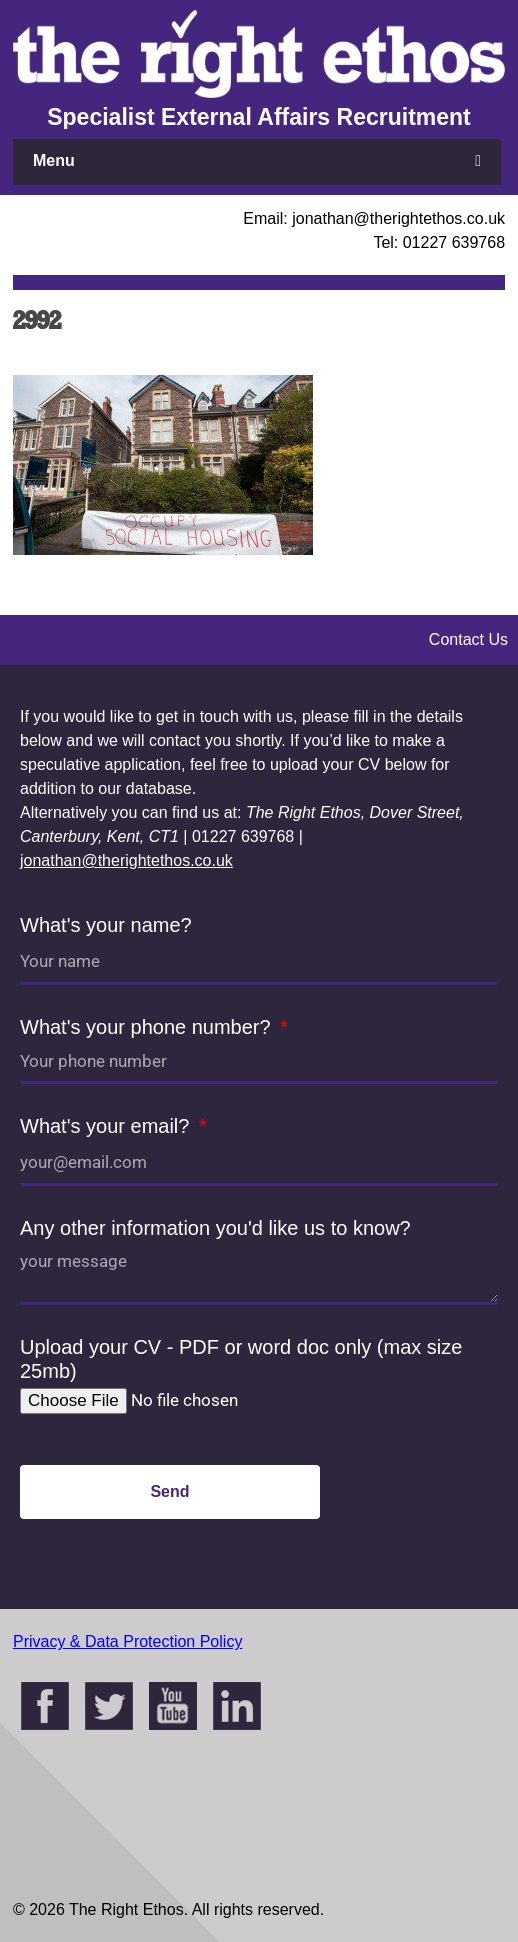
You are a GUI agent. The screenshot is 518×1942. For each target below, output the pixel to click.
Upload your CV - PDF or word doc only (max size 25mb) (241, 1359)
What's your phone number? (148, 1027)
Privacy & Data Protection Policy (127, 1641)
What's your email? (107, 1126)
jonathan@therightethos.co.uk (126, 860)
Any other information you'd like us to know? (215, 1228)
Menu (54, 160)
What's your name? (106, 925)
